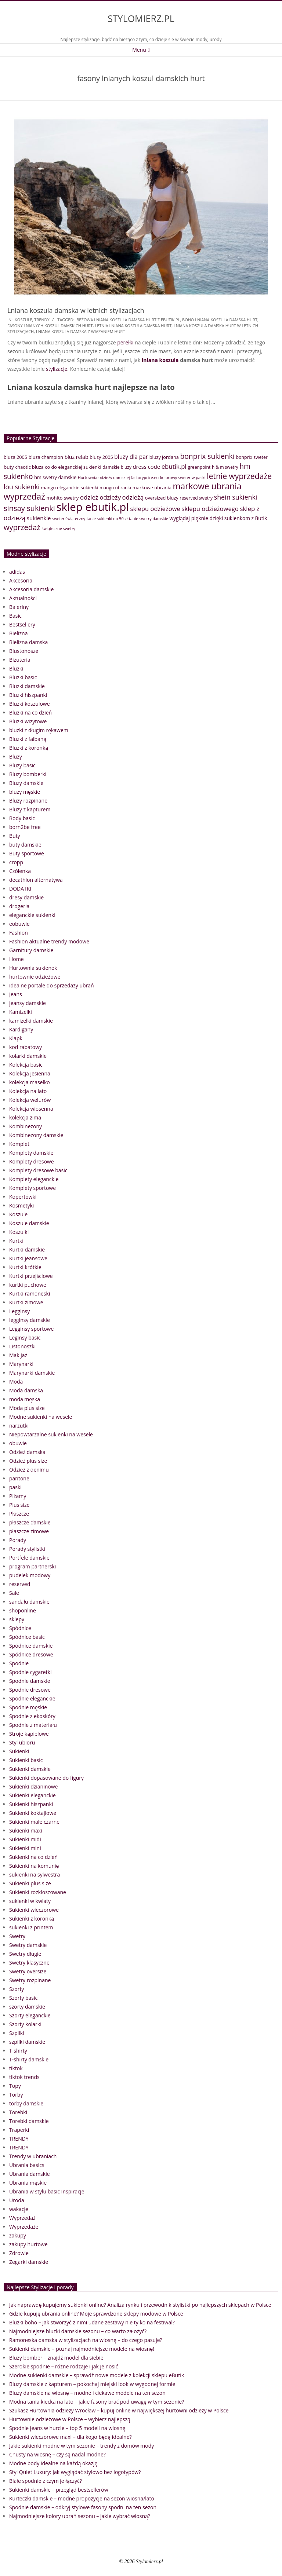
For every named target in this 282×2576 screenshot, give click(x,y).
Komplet (19, 1143)
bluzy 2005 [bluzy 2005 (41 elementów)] (101, 457)
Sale (14, 1592)
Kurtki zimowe (26, 1302)
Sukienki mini (25, 1848)
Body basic (22, 818)
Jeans (15, 994)
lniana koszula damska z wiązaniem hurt (80, 331)
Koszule (23, 319)
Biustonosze (23, 650)
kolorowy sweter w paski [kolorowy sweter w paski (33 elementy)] (183, 477)
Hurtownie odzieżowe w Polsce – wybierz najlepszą (69, 2419)
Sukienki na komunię (34, 1865)
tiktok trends (24, 2076)
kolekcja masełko (29, 1082)
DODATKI (20, 888)
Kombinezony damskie (36, 1135)
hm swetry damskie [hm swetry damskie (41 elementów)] (55, 477)
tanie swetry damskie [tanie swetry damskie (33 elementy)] (148, 518)
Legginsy (19, 1311)
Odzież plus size (28, 1460)
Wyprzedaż (22, 2217)
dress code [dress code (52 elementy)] (146, 466)
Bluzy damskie (26, 782)
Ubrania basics (26, 2165)
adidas (17, 571)
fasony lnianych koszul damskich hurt (50, 325)
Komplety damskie (31, 1152)
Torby (16, 2094)
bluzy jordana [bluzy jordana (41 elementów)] (164, 457)
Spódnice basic (27, 1636)
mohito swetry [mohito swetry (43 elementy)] (63, 497)
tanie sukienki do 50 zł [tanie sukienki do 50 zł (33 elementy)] (107, 518)
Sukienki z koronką (31, 1918)
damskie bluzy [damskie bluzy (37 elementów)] (116, 467)
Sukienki (19, 1751)
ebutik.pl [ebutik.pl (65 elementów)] (174, 466)
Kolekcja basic (26, 1064)
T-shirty (18, 2050)
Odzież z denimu (29, 1469)
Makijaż (18, 1355)
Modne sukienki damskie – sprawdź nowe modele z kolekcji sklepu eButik (96, 2375)
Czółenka (20, 870)
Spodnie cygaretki (30, 1672)
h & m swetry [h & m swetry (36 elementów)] (225, 467)
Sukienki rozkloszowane (37, 1892)
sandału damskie (29, 1601)
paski (15, 1487)
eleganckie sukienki (32, 914)
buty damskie (25, 844)
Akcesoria (20, 580)
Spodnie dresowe (30, 1689)
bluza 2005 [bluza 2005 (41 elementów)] (15, 457)
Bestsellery (22, 624)
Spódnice (20, 1628)
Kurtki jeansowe (28, 1258)
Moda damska (26, 1390)
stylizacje (56, 368)
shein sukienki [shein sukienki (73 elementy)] (235, 497)
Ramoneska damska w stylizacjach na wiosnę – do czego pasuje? (85, 2339)
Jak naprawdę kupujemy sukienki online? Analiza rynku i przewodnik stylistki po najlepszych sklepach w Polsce (140, 2304)
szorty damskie (27, 2006)
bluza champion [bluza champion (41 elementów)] (46, 457)
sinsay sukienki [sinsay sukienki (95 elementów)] (29, 508)
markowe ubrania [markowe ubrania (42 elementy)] (152, 487)
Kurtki (16, 1240)
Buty (14, 835)
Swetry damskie (28, 1944)
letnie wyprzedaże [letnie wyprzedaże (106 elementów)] (239, 476)
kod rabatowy (25, 1047)
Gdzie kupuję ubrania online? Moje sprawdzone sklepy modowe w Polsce (96, 2313)
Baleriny (19, 606)
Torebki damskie (29, 2121)
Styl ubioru (22, 1742)
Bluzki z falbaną (27, 738)
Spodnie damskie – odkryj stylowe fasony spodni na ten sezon (82, 2507)
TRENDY (41, 319)
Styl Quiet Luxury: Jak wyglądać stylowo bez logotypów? (75, 2472)
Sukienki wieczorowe (34, 1909)
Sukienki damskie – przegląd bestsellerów (58, 2489)
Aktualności (23, 598)
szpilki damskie (27, 2041)
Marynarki (21, 1363)
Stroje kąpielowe (29, 1733)
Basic (15, 615)
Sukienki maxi (25, 1830)
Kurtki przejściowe (31, 1275)
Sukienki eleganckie (32, 1795)
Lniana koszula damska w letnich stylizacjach (75, 310)
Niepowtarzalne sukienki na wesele (51, 1434)
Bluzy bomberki (27, 774)
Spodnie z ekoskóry (32, 1716)
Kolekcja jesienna (29, 1073)
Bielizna (18, 633)
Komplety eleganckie (33, 1179)
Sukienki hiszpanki (31, 1804)
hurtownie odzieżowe (34, 976)
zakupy (17, 2235)
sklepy (16, 1619)
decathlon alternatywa (36, 879)
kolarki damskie (28, 1055)
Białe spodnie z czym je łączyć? (45, 2480)
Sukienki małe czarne (34, 1821)
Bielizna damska (28, 642)
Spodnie (19, 1663)
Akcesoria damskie (31, 589)
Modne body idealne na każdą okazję (53, 2463)
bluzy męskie (24, 791)
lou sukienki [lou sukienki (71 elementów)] (22, 486)
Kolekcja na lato (28, 1091)
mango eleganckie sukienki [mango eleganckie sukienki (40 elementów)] (69, 488)
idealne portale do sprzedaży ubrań (51, 985)
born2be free (25, 826)
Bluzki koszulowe (29, 703)
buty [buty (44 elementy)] (9, 467)
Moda (16, 1381)
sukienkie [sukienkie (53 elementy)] (39, 518)
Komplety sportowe (32, 1187)
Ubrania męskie (28, 2182)
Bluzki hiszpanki (28, 694)
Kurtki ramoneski (29, 1293)
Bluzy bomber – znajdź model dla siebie (56, 2357)
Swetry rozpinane (30, 1980)
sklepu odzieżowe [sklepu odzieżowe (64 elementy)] (155, 508)
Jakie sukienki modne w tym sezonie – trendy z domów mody (81, 2445)
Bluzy (15, 756)
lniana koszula (160, 360)
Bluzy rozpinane (28, 800)
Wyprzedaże (23, 2226)
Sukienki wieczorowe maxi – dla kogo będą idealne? (70, 2436)
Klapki (16, 1038)
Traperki (19, 2129)
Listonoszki (22, 1346)
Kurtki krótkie (25, 1267)
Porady (17, 1540)
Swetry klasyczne (29, 1962)
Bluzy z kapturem (29, 809)
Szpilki (16, 2032)
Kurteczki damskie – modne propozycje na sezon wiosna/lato (81, 2498)
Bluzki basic (23, 677)
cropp (16, 862)
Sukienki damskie (30, 1768)
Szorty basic (23, 1997)
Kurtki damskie (27, 1249)
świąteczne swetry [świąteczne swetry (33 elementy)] (58, 528)
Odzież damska (27, 1451)
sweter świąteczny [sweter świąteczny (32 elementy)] (68, 518)
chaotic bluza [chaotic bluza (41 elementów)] (29, 467)
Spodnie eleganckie (32, 1698)
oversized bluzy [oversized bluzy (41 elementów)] (161, 497)
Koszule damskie (29, 1223)
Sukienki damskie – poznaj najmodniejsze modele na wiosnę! (81, 2348)
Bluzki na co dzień (30, 712)
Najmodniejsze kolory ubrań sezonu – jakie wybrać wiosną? (79, 2516)
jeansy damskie (27, 1003)
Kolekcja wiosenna (31, 1108)
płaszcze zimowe (29, 1531)
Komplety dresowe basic (38, 1170)
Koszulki (19, 1231)
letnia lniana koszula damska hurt (133, 325)
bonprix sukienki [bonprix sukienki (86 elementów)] (207, 456)
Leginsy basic (24, 1337)
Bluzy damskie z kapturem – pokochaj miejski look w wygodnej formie (92, 2383)
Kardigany (21, 1029)
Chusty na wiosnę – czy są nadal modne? (57, 2454)
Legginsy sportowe (31, 1328)
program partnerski (32, 1566)
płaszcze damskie (30, 1522)
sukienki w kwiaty (30, 1900)
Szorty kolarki (25, 2024)
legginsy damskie (29, 1319)
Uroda (16, 2200)
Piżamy (17, 1495)
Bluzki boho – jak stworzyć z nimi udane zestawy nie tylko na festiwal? (92, 2322)
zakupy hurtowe (28, 2244)
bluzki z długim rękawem (38, 730)
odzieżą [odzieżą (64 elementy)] (133, 497)
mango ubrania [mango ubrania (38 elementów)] (115, 488)
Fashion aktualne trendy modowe (49, 941)
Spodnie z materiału (33, 1724)
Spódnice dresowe (31, 1654)
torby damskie (26, 2103)
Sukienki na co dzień (33, 1856)
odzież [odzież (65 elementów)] (89, 497)
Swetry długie (25, 1953)
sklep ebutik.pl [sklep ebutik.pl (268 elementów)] (92, 507)
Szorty (16, 1988)
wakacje (18, 2209)
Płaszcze (19, 1513)
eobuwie (19, 923)
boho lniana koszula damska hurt (219, 319)
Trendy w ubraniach (33, 2156)
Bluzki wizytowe (28, 721)
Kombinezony (25, 1126)
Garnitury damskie (31, 950)
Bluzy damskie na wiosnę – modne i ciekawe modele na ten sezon (87, 2392)
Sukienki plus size (30, 1883)
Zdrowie (19, 2253)
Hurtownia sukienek (33, 967)
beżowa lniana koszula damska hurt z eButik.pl (128, 319)
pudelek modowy (29, 1575)
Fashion (18, 932)
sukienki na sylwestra (34, 1874)
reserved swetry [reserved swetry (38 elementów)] (196, 498)
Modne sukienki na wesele (40, 1416)
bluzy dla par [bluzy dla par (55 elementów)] (131, 457)
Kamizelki (20, 1011)
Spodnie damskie (29, 1680)
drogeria (19, 906)
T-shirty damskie (28, 2059)
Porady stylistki (27, 1548)
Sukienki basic (26, 1760)
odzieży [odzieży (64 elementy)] (110, 497)
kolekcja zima (25, 1117)
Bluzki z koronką (28, 747)
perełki (125, 342)
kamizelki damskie (31, 1020)
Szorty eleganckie (30, 2015)
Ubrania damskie (29, 2173)
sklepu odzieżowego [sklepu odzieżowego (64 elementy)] (210, 508)
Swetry (17, 1936)
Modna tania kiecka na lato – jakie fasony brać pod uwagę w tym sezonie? (96, 2401)
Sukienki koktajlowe (32, 1812)
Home (16, 959)
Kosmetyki (21, 1205)
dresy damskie (26, 897)
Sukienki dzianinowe (33, 1786)
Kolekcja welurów (30, 1099)
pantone (19, 1478)
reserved (19, 1584)
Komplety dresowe (31, 1161)
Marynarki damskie (32, 1372)
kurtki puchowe (27, 1284)
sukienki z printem (31, 1927)
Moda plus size (27, 1407)
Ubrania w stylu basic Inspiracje (46, 2191)
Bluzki (16, 668)
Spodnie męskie (28, 1707)
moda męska (24, 1399)
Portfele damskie (29, 1557)
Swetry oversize (27, 1971)
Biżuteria (19, 659)
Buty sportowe (26, 853)
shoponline (22, 1610)
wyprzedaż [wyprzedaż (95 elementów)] (22, 527)
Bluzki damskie (27, 686)
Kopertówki (22, 1196)
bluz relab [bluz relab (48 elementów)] (76, 456)
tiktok (16, 2068)
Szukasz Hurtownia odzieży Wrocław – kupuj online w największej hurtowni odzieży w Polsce (118, 2410)
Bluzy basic (22, 765)
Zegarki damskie (28, 2261)
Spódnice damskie (31, 1645)
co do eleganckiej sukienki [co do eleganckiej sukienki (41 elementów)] (73, 467)
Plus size (19, 1504)
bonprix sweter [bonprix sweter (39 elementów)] (251, 457)
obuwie (18, 1443)
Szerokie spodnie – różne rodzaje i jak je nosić (63, 2366)
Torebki (18, 2112)
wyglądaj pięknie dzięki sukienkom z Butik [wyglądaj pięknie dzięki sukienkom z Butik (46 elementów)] (218, 518)
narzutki (19, 1425)
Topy (15, 2085)
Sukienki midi (25, 1839)
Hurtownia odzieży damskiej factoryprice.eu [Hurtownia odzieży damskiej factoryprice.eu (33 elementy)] (118, 477)
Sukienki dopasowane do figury (46, 1777)
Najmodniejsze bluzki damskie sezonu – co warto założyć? (78, 2331)
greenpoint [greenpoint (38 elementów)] (199, 467)
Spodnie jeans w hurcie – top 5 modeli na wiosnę (67, 2428)
